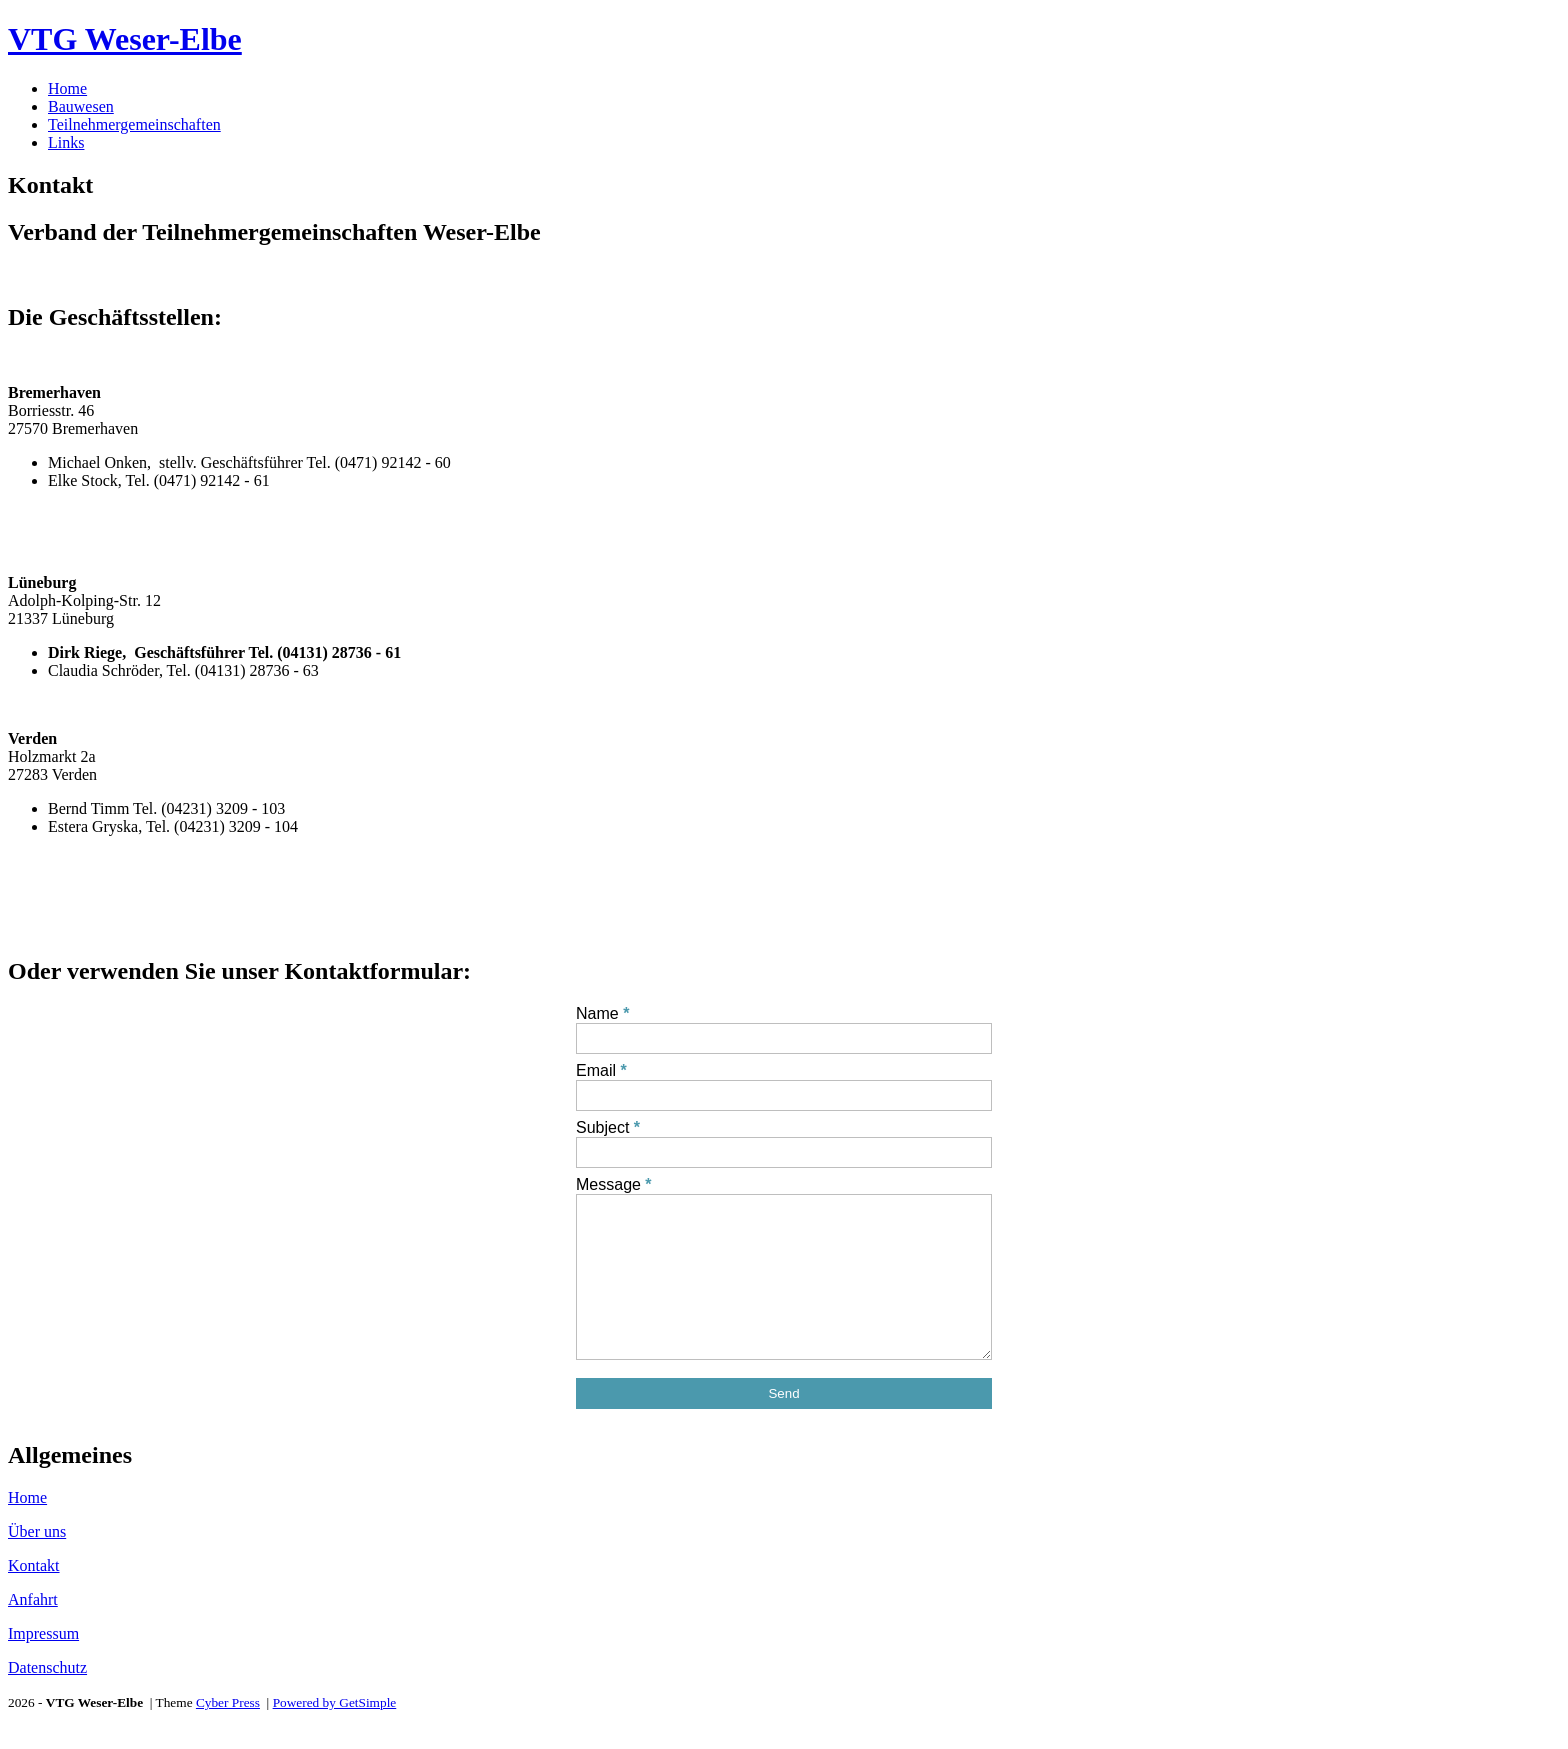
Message (608, 1184)
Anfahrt (33, 1629)
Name (597, 1013)
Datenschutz (47, 1697)
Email (596, 1070)
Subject (602, 1127)
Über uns (37, 1561)
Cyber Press (228, 1732)
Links (66, 142)
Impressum (43, 1663)
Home (67, 88)
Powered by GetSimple (335, 1732)
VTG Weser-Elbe (125, 39)
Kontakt (34, 1595)
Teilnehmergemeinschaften (134, 124)
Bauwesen (81, 106)
